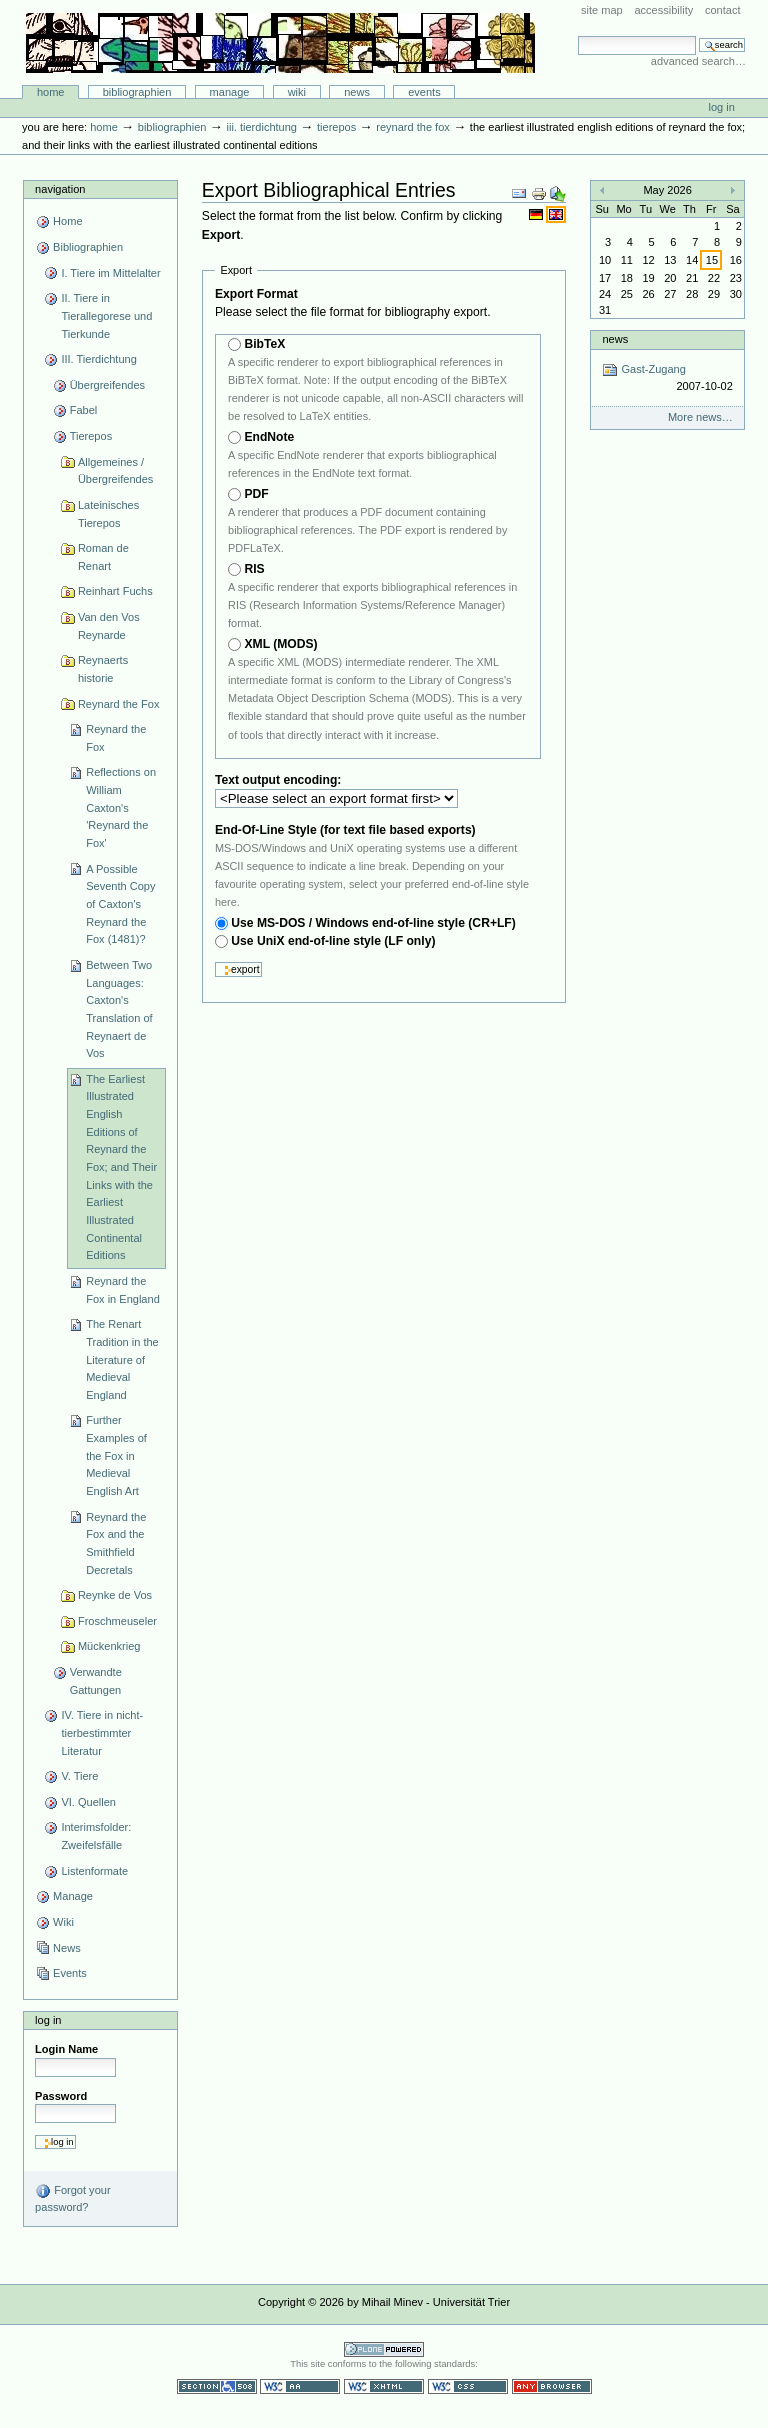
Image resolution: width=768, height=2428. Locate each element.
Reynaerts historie (103, 669)
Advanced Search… (698, 61)
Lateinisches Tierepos (108, 514)
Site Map (602, 10)
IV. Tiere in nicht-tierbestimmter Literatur (102, 1732)
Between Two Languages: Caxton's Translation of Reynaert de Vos (119, 1009)
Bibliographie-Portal (280, 43)
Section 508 (217, 2386)
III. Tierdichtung (261, 127)
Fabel (84, 410)
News (357, 92)
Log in (722, 107)
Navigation (60, 189)
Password (61, 2096)
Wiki (297, 92)
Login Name (66, 2049)
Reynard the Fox (413, 127)
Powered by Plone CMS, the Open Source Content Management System (384, 2349)
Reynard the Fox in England (123, 1290)
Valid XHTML (384, 2386)
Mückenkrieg (109, 1646)
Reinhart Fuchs (115, 591)
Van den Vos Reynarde (109, 626)
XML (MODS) (280, 644)
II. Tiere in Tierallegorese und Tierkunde (106, 315)
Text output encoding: (280, 780)
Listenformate (94, 1871)
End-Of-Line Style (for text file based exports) (345, 830)
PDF (256, 494)
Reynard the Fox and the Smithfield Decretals (116, 1543)
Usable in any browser (552, 2386)
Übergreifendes (107, 385)
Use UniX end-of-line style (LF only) (333, 941)
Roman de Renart (103, 557)
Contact (723, 10)
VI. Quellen (88, 1802)
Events (424, 92)
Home (51, 92)
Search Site (577, 35)
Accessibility (663, 10)
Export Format (256, 294)
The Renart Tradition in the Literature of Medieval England (122, 1359)
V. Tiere (79, 1776)
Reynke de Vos (115, 1595)
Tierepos (336, 127)
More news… (700, 417)
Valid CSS (468, 2386)
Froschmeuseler (117, 1621)
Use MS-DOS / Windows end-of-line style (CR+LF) (373, 923)
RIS (254, 569)
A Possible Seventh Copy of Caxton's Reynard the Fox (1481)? (120, 904)
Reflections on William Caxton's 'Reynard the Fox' (121, 807)
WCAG (300, 2386)
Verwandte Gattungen (96, 1681)
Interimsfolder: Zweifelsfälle (96, 1836)
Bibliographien (137, 92)
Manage (230, 92)
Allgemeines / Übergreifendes (115, 471)
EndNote (269, 437)
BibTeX (264, 344)
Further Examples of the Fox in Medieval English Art (116, 1455)
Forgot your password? (72, 2198)
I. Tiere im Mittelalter (110, 273)
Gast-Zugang (667, 378)
